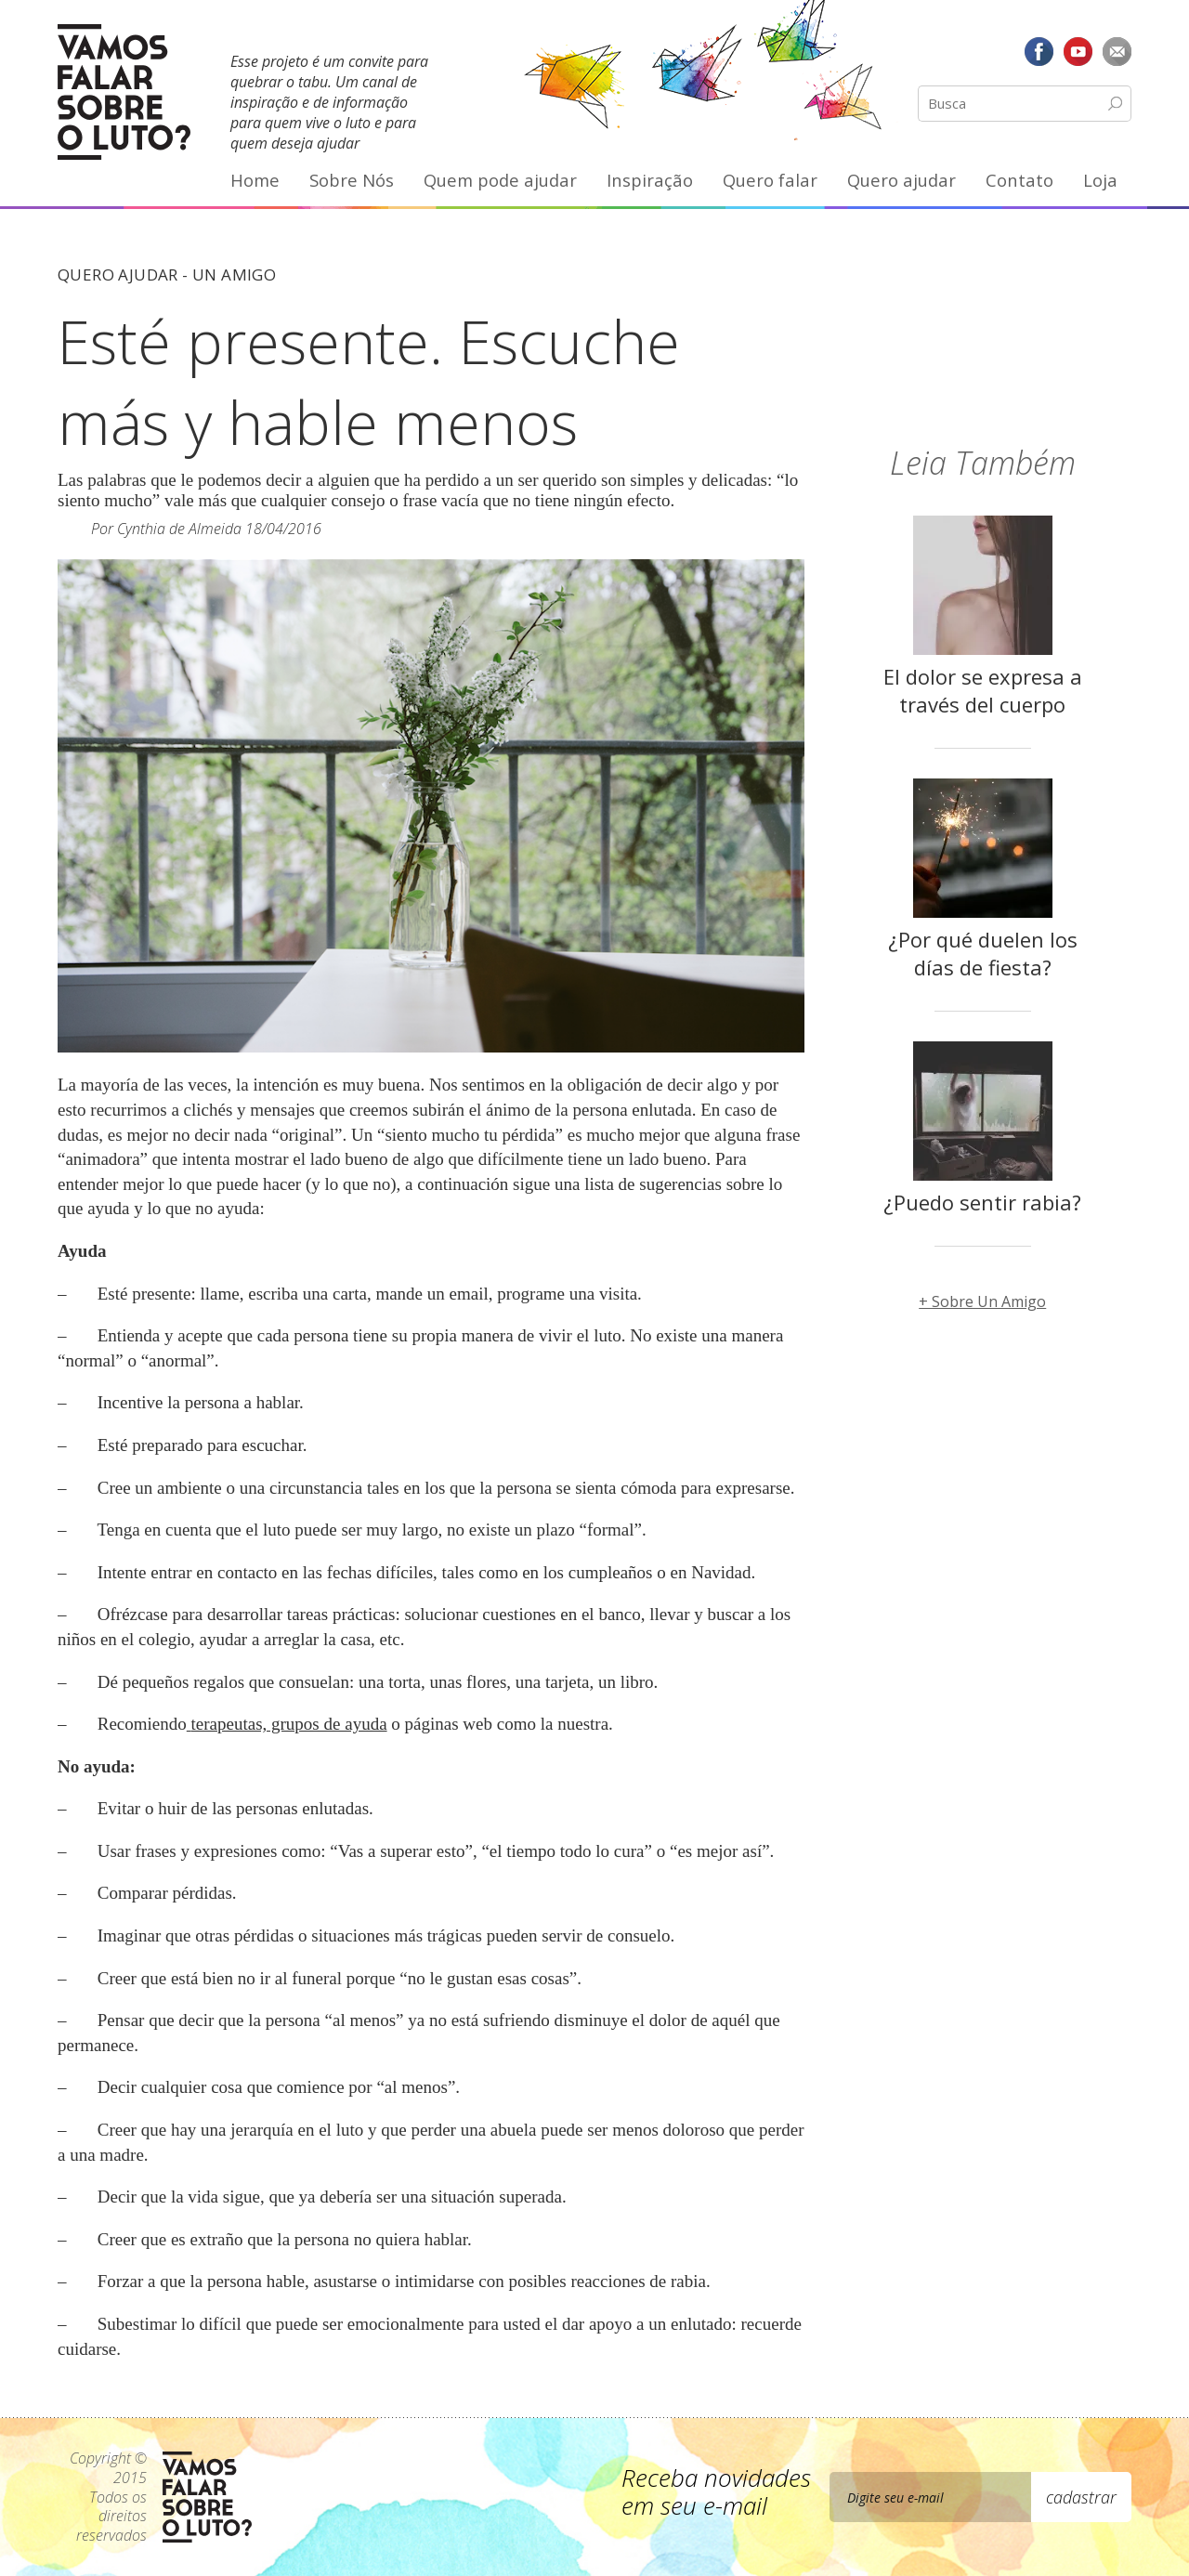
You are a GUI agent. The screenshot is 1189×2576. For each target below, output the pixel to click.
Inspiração (650, 179)
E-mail (1116, 51)
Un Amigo (234, 274)
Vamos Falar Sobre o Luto (124, 92)
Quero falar (770, 179)
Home (255, 179)
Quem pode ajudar (500, 179)
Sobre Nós (351, 179)
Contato (1019, 179)
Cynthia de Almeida (179, 528)
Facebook (1039, 51)
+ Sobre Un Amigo (982, 1301)
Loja (1100, 179)
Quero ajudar (901, 179)
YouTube (1077, 51)
